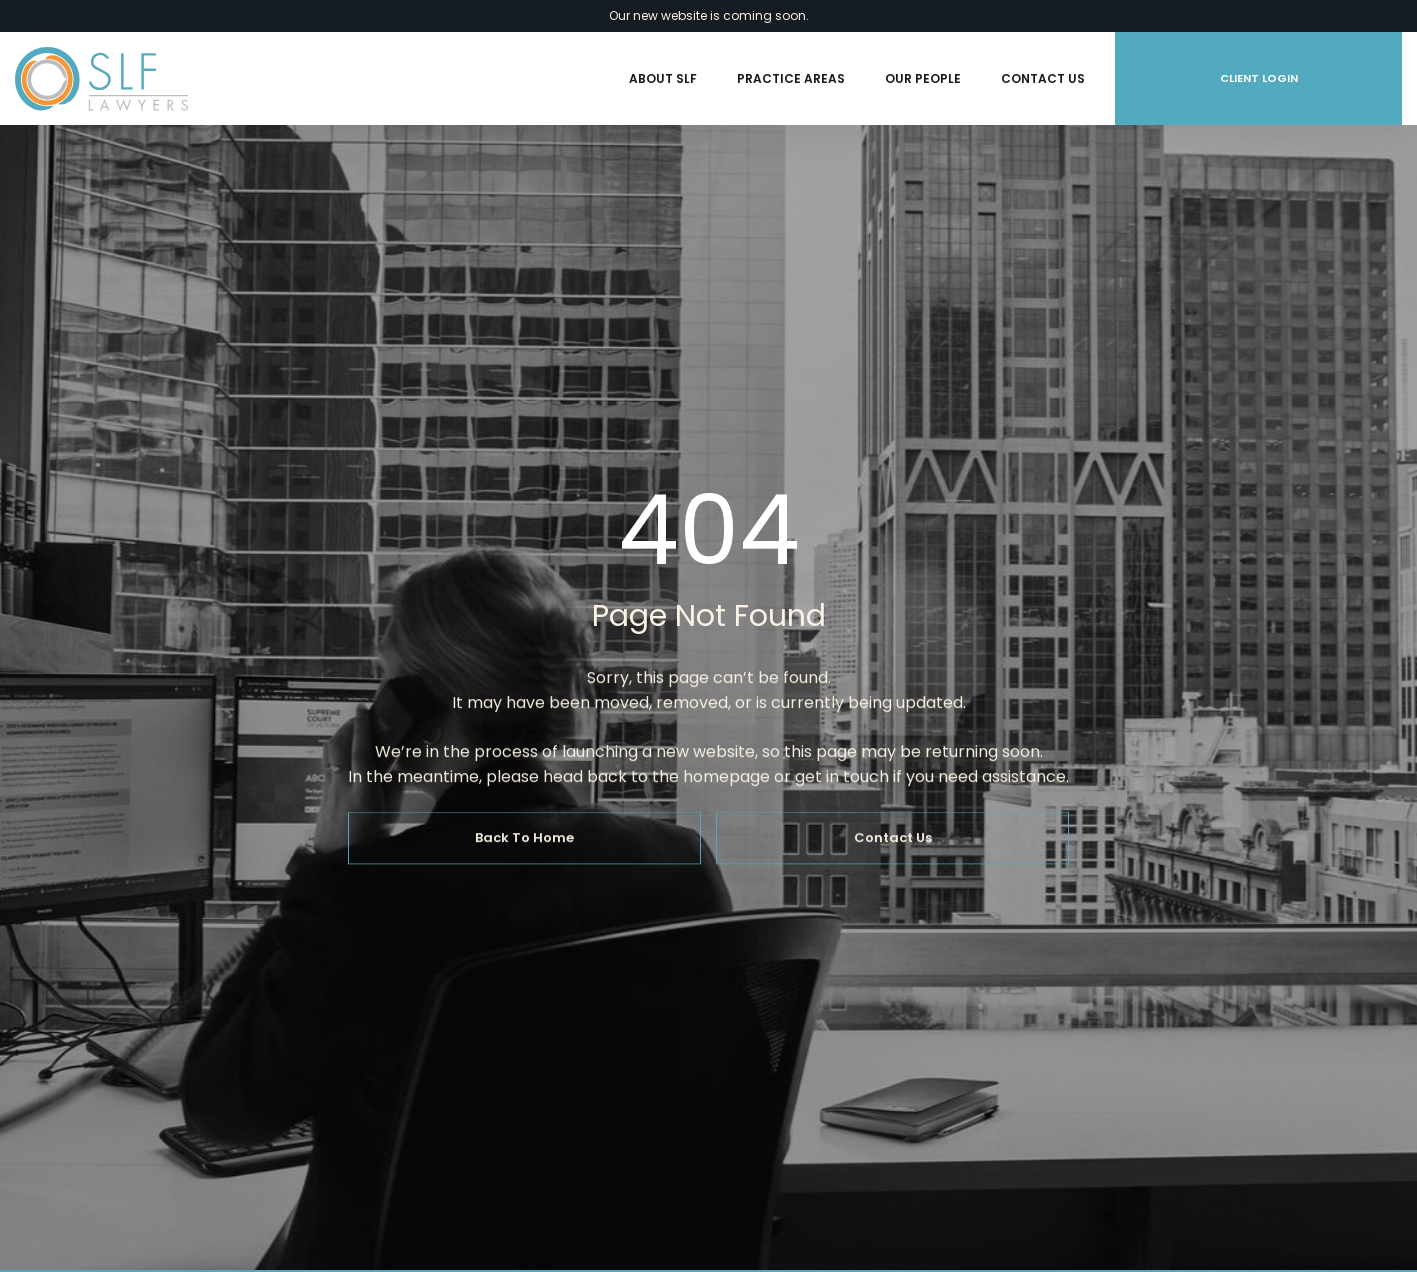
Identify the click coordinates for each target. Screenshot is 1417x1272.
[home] (101, 79)
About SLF (663, 78)
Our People (923, 78)
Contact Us (1043, 78)
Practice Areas (791, 78)
